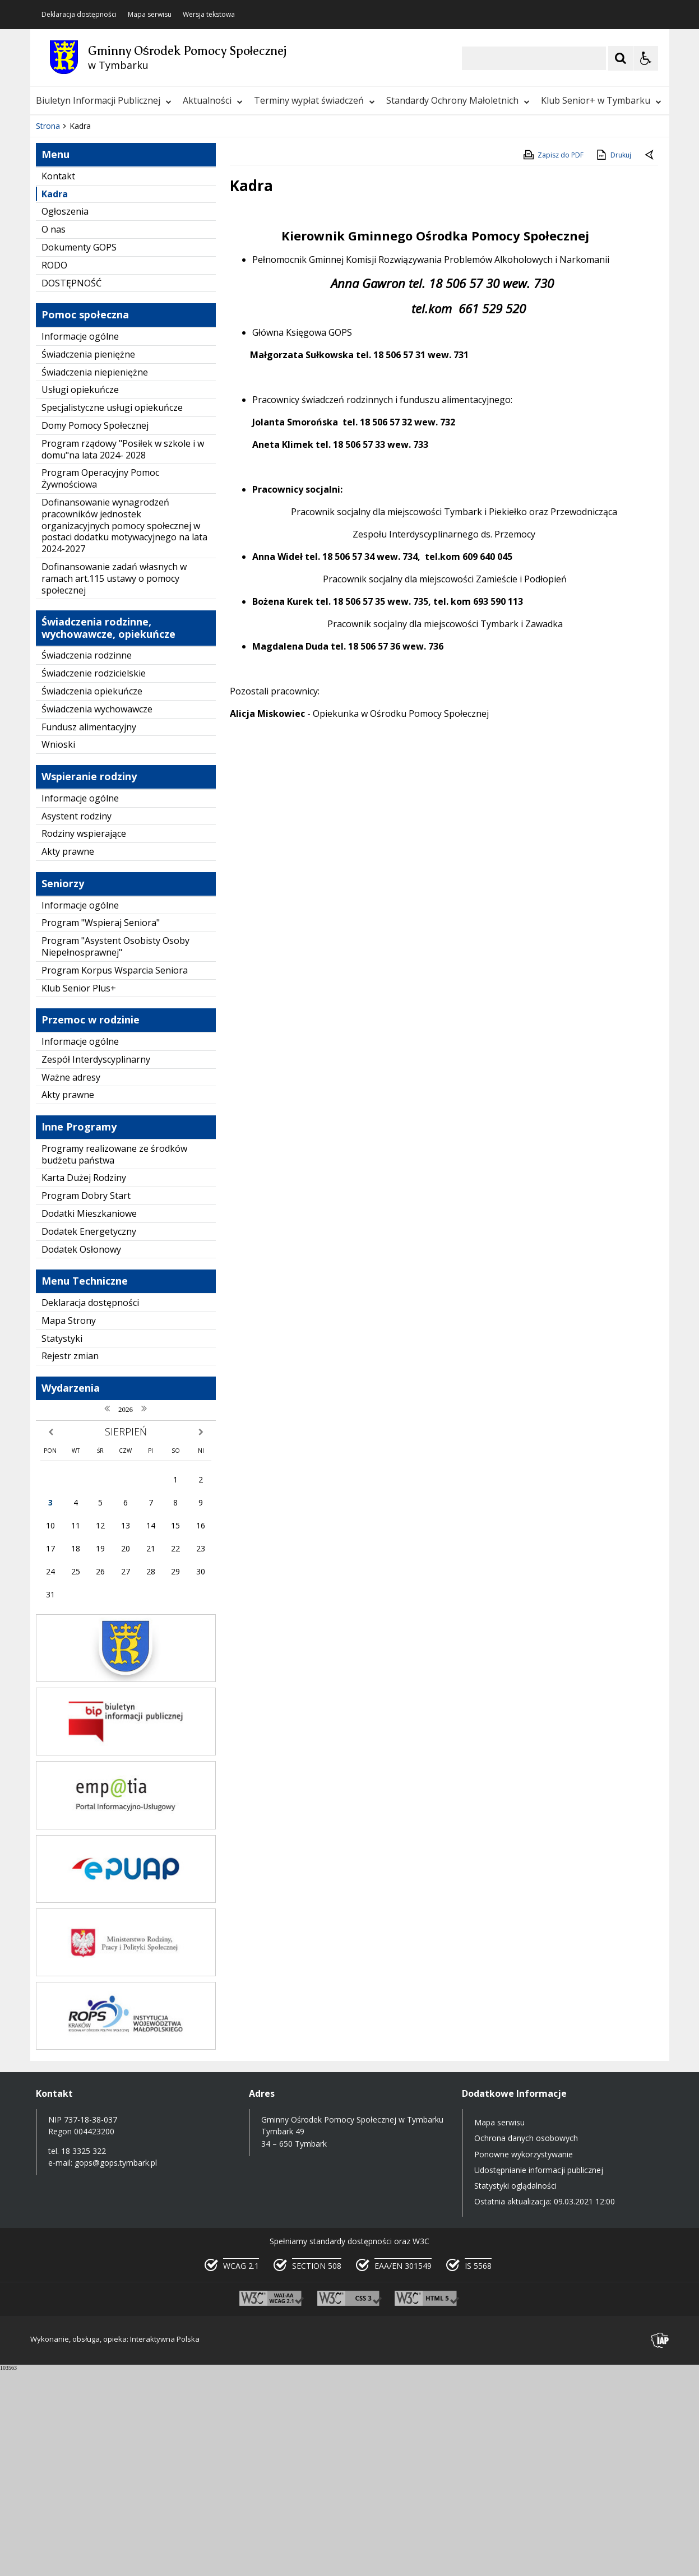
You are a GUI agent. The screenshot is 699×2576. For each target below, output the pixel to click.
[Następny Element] (111, 299)
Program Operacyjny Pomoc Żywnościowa (100, 686)
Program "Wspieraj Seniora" (100, 1130)
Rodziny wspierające (83, 1041)
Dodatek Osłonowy (81, 1456)
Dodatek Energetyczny (88, 1438)
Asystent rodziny (76, 1023)
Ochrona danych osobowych (526, 2345)
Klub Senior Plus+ (78, 1195)
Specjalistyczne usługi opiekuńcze (112, 615)
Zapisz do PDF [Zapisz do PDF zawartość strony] (553, 362)
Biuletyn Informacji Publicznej (104, 100)
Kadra (54, 401)
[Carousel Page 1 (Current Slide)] (139, 299)
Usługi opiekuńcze (80, 597)
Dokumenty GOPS (79, 454)
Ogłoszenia (65, 419)
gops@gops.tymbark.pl (116, 2369)
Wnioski (58, 952)
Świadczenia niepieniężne (94, 579)
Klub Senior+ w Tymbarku (601, 100)
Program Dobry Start (86, 1403)
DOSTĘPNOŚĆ (71, 490)
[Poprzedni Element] (83, 299)
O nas (53, 436)
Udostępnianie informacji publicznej (538, 2376)
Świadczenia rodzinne (86, 862)
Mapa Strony (68, 1527)
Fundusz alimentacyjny (88, 934)
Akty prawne (67, 1059)
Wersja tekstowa (209, 14)
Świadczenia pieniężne (88, 561)
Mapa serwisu (150, 14)
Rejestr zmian (70, 1563)
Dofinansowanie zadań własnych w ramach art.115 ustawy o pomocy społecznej (114, 786)
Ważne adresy (70, 1284)
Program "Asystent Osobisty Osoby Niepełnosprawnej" (115, 1154)
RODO (54, 472)
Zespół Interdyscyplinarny (95, 1266)
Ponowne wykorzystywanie (523, 2361)
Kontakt (58, 383)
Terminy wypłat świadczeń (314, 100)
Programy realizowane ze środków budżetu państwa (114, 1361)
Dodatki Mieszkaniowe (89, 1421)
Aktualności (213, 100)
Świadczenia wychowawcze (96, 916)
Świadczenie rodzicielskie (93, 880)
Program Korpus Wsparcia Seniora (114, 1177)
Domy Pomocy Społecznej (95, 633)
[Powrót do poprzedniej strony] (650, 362)
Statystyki (61, 1545)
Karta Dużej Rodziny (83, 1385)
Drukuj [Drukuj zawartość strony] (613, 362)
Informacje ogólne (80, 544)
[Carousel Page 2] (149, 299)
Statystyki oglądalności (515, 2393)
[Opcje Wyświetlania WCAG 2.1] (645, 58)
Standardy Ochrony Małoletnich (458, 100)
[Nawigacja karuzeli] (98, 299)
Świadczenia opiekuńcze (91, 898)
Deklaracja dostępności (79, 14)
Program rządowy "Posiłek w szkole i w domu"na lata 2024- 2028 (122, 656)
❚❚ (52, 299)
